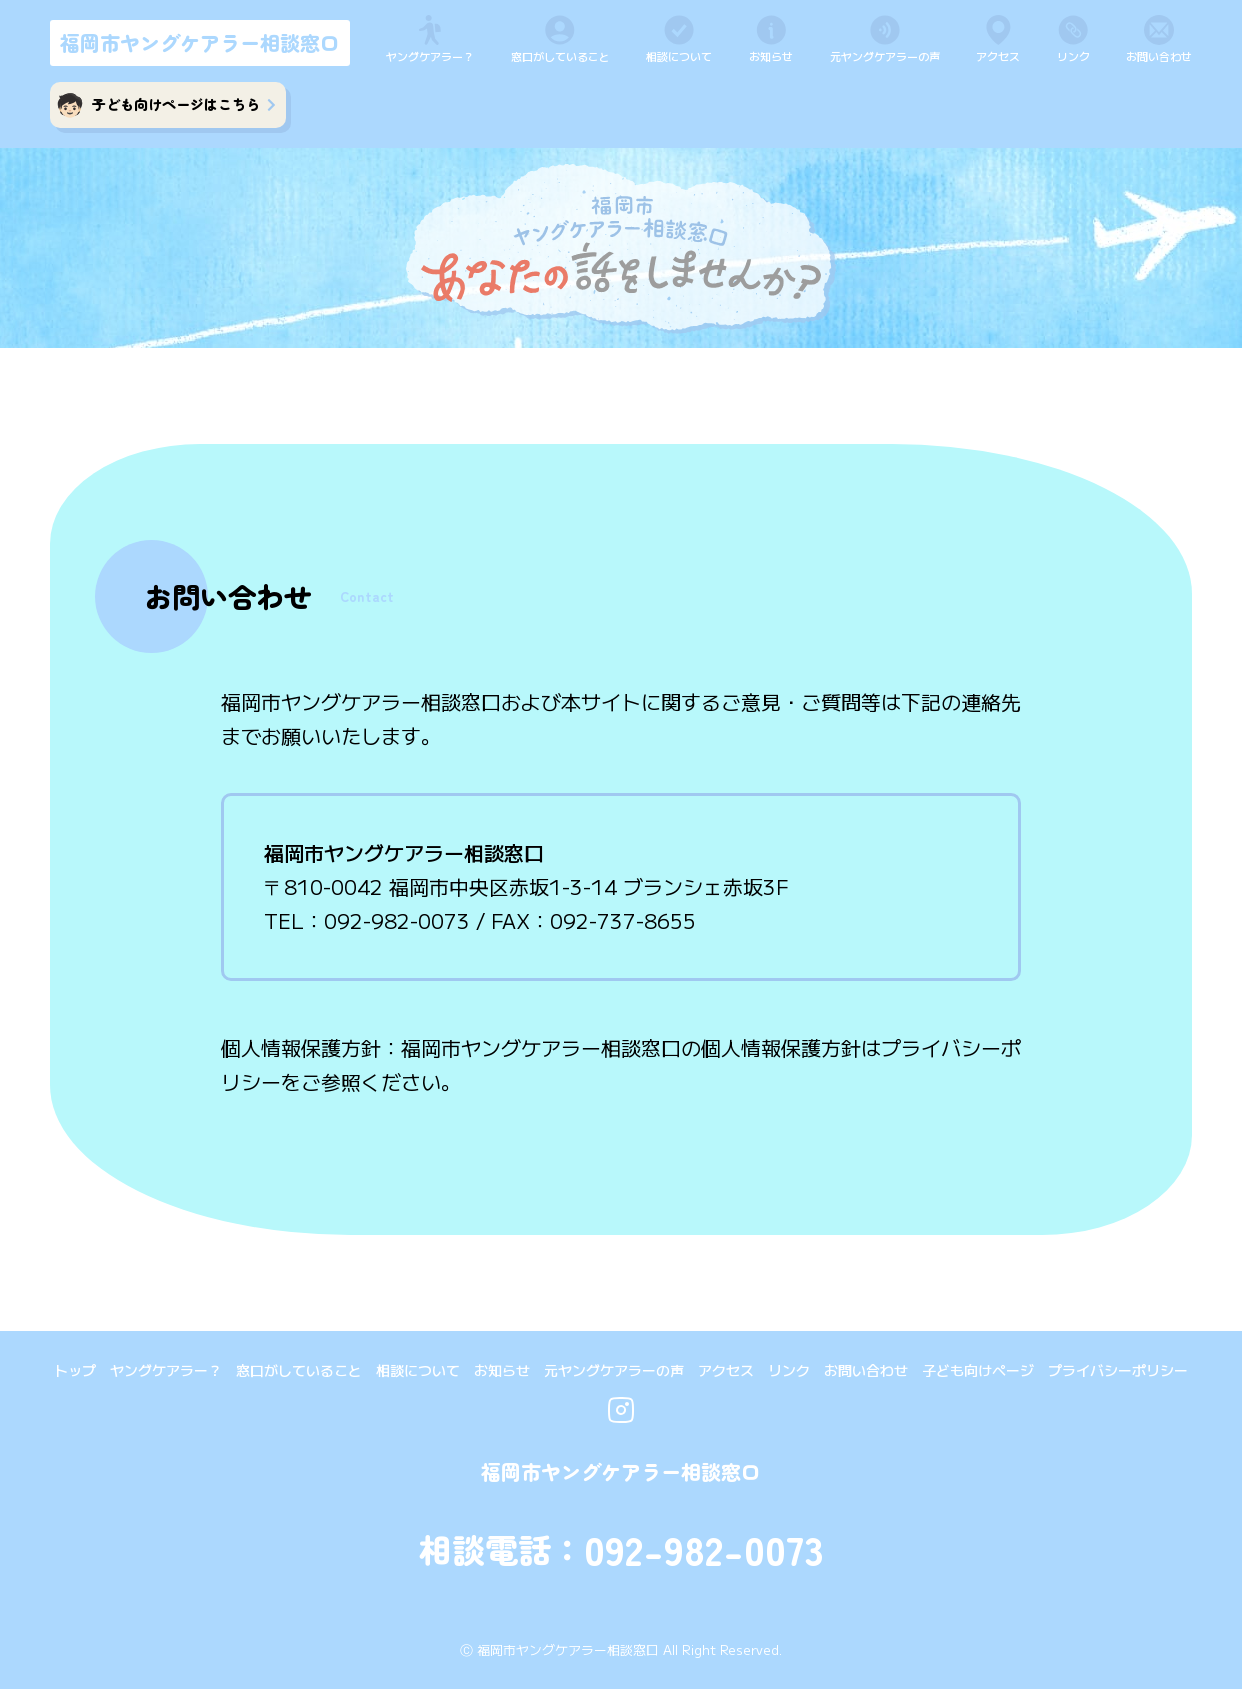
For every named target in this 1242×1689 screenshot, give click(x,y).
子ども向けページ (978, 1370)
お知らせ (771, 56)
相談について (679, 56)
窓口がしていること (560, 56)
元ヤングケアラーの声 (885, 56)
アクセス (998, 56)
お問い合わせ (1159, 56)
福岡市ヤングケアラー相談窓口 (200, 42)
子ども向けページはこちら (184, 104)
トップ (75, 1370)
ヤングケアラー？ (430, 56)
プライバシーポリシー (1118, 1370)
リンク (1073, 56)
